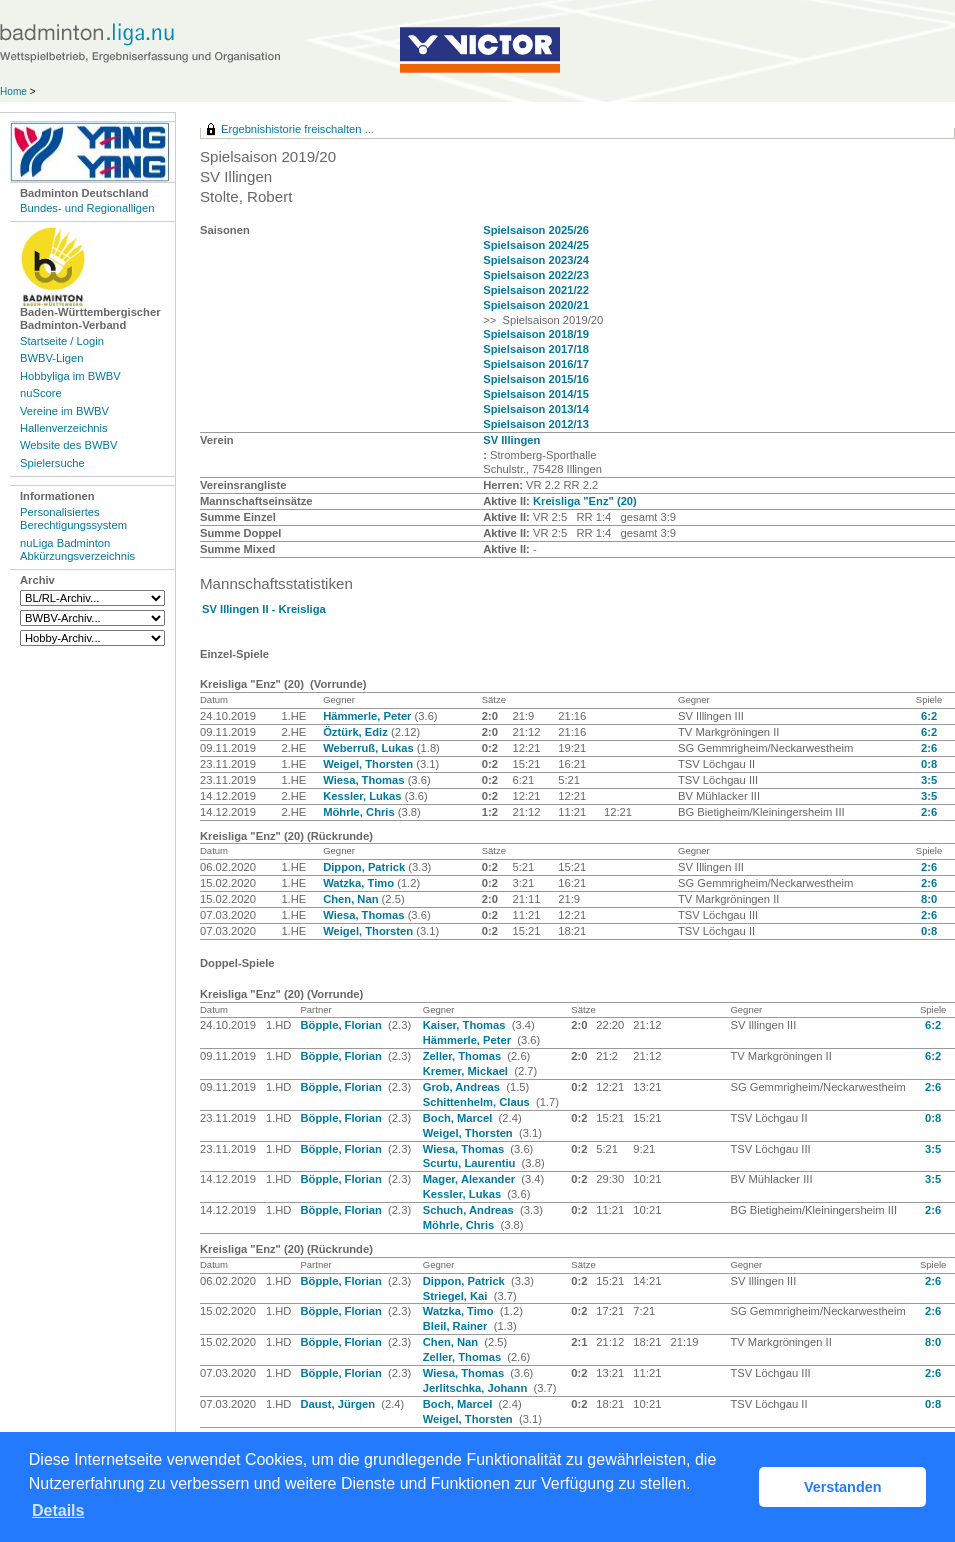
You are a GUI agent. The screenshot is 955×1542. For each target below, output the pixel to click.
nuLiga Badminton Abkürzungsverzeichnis (77, 549)
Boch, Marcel (459, 1118)
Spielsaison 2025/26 (536, 230)
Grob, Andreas (463, 1087)
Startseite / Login (62, 341)
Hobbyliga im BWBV (70, 376)
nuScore (41, 393)
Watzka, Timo (360, 883)
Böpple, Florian (342, 1025)
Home (13, 91)
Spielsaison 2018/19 (536, 334)
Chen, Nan (352, 899)
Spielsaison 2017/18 (536, 349)
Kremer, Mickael (467, 1071)
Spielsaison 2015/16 (536, 379)
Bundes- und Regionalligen (87, 208)
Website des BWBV (68, 445)
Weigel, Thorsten (369, 764)
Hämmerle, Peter (368, 716)
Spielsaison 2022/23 (536, 275)
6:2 (929, 716)
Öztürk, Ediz (357, 732)
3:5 (929, 780)
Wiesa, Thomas (365, 780)
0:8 (929, 764)
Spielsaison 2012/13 (536, 424)
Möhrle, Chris (360, 812)
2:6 (929, 748)
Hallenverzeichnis (64, 428)
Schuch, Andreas (470, 1210)
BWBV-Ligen (51, 358)
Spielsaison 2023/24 (536, 260)
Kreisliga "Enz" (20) (585, 501)
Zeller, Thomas (463, 1056)
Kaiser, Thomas (466, 1025)
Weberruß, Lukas (370, 748)
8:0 (929, 899)
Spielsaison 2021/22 (536, 290)
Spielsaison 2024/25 (536, 245)
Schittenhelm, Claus (478, 1102)
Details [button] (58, 1510)
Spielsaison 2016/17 (536, 364)
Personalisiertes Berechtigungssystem (73, 518)
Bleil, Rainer (457, 1326)
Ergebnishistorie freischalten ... (297, 129)
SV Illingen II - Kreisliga (264, 609)
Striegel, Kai (457, 1296)
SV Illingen (511, 440)
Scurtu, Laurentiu (471, 1163)
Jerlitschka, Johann (477, 1388)
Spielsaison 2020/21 (536, 305)
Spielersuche (52, 463)
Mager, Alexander (470, 1179)
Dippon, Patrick (365, 867)
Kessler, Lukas (363, 796)
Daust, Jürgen (339, 1404)
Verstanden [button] (843, 1487)
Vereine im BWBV (64, 411)
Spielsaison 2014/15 (536, 394)
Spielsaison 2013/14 (536, 409)
